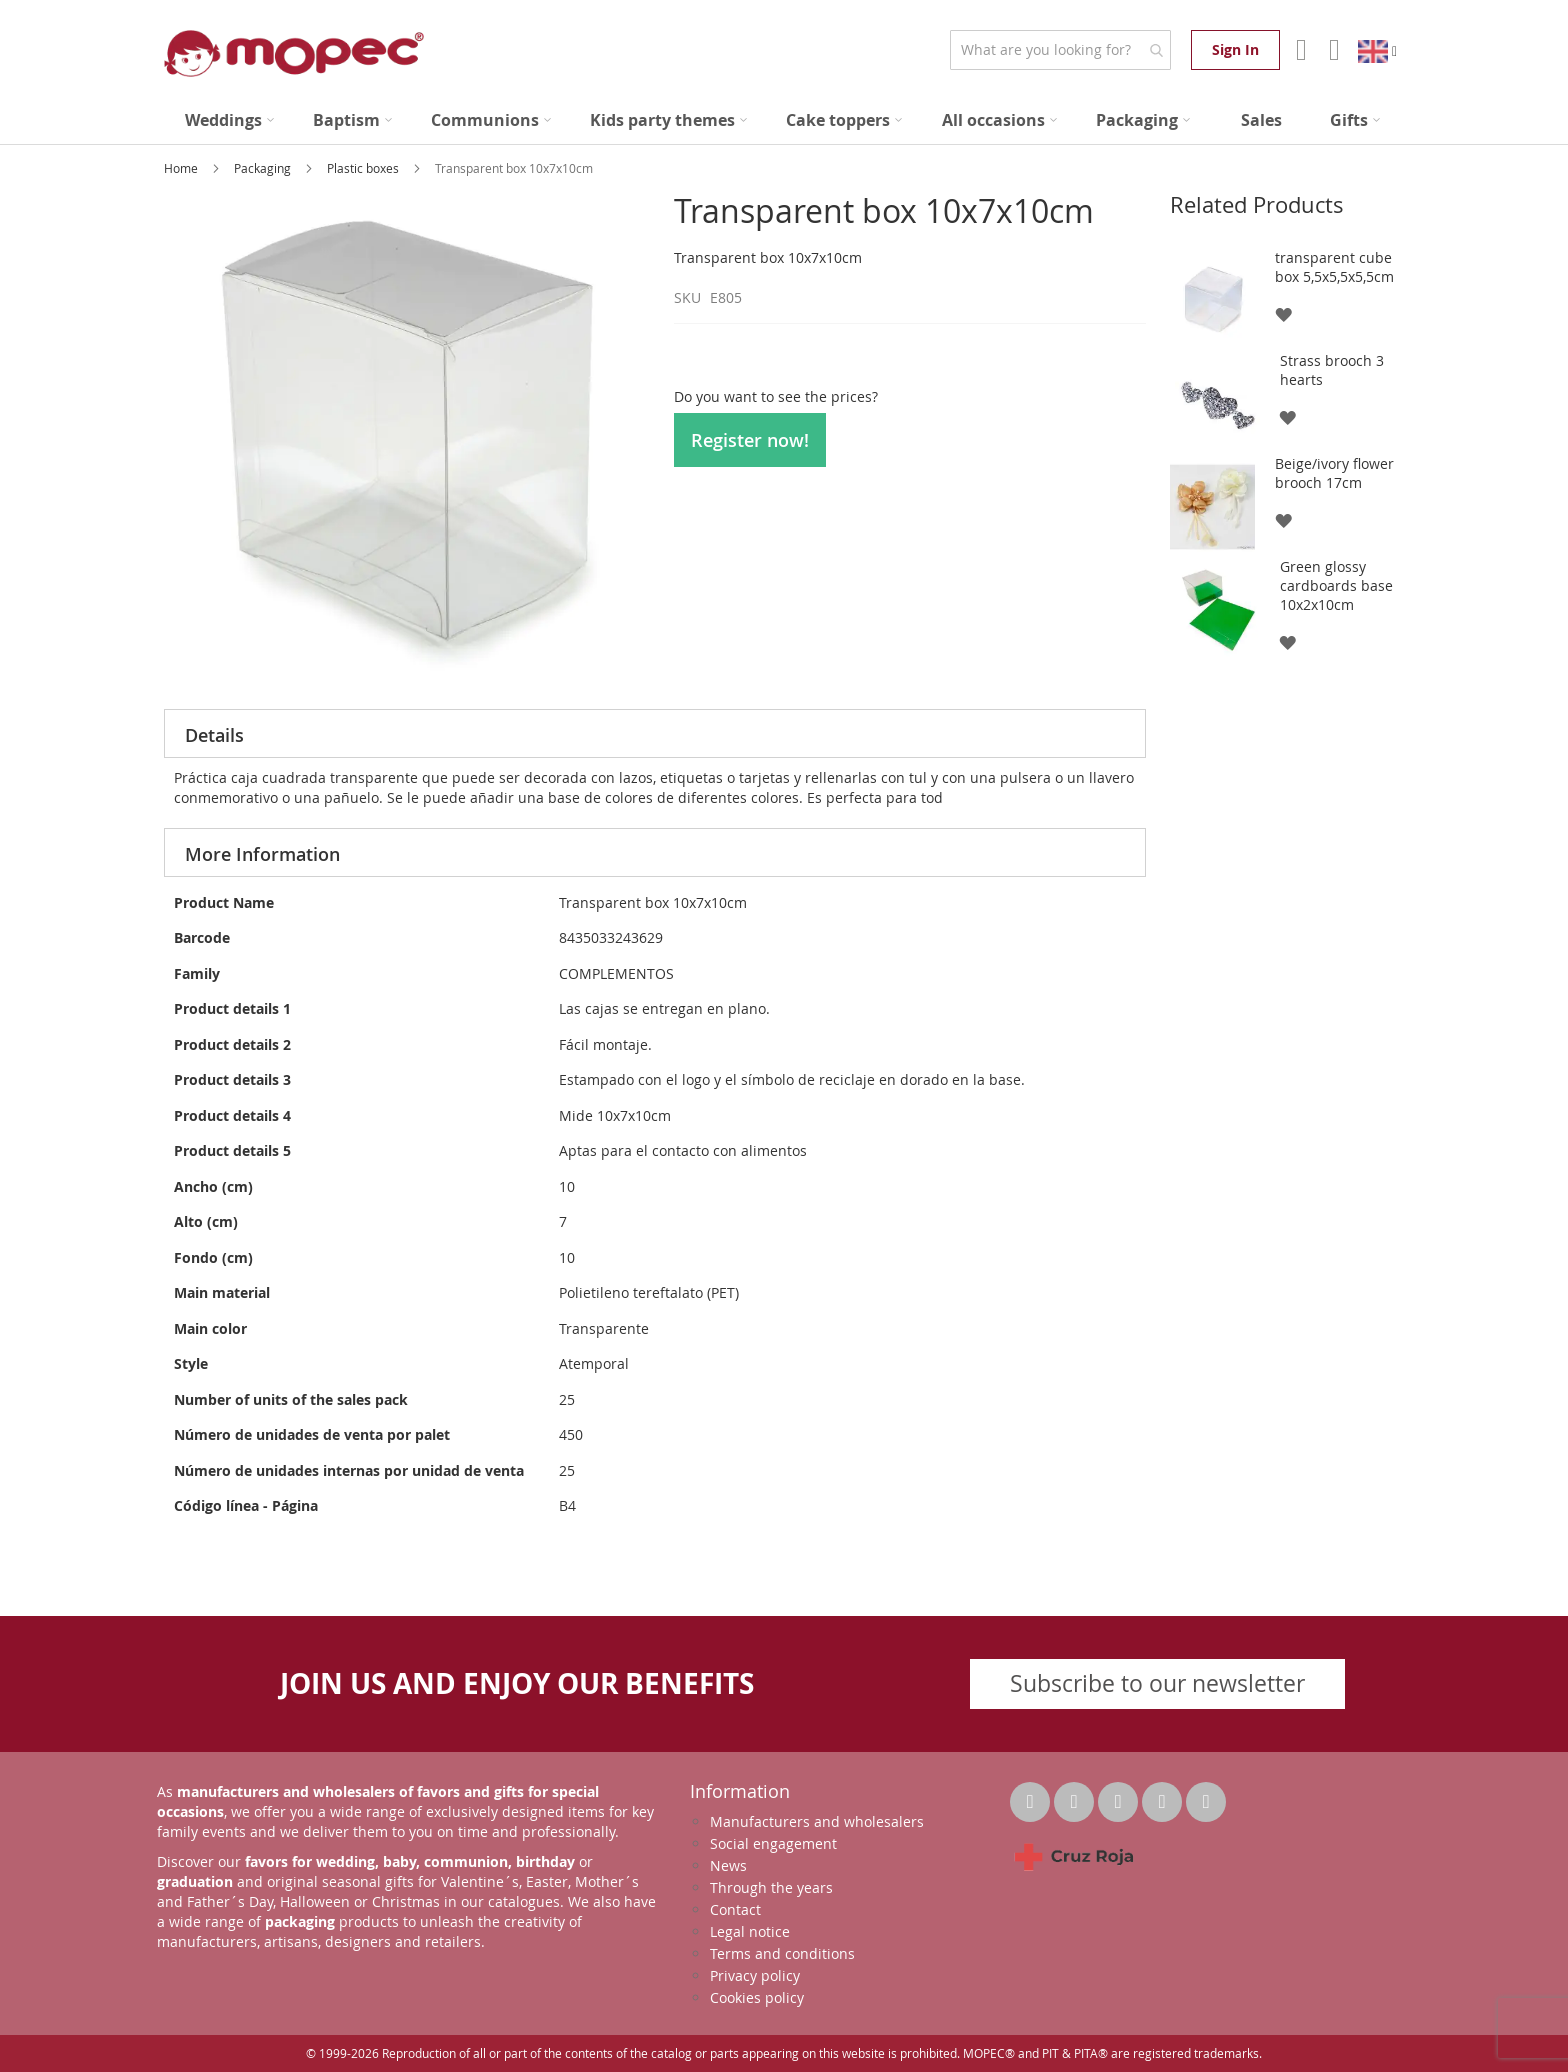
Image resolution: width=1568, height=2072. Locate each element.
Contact (735, 1909)
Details (214, 735)
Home (182, 168)
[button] (1282, 313)
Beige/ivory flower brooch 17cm (1334, 473)
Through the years (771, 1887)
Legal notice (750, 1931)
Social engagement (773, 1843)
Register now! (750, 440)
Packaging (264, 168)
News (728, 1865)
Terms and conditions (782, 1953)
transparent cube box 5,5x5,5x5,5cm (1334, 267)
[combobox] (1060, 50)
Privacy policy (755, 1975)
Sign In (1235, 49)
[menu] (784, 120)
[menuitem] (229, 120)
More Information (262, 854)
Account (1299, 50)
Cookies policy (757, 1997)
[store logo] (294, 53)
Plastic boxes (364, 168)
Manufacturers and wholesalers (817, 1821)
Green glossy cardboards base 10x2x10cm (1336, 585)
